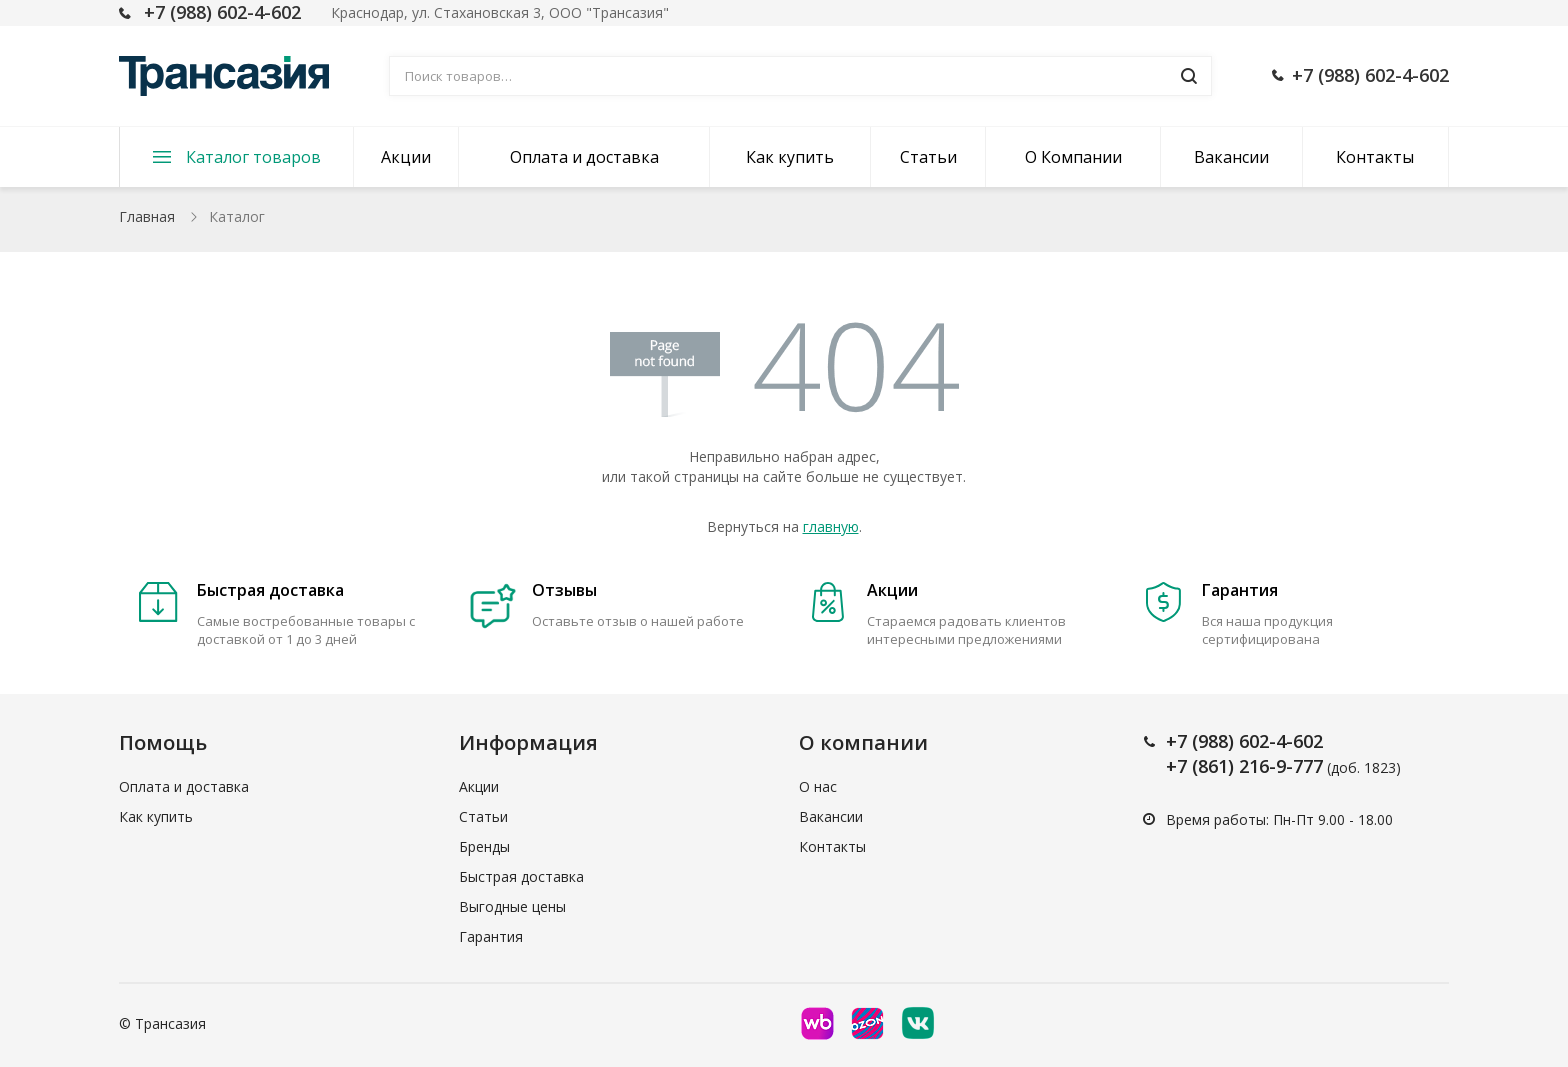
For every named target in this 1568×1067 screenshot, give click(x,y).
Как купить (790, 157)
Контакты (1375, 157)
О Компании (1073, 157)
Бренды (484, 846)
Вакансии (1231, 157)
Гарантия (491, 936)
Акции (406, 157)
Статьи (928, 157)
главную (831, 526)
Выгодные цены (512, 906)
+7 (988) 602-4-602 (222, 12)
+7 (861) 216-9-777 (1244, 766)
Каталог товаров (253, 157)
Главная (147, 216)
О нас (818, 786)
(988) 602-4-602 (1257, 741)
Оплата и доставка (584, 157)
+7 (1179, 741)
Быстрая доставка (521, 876)
